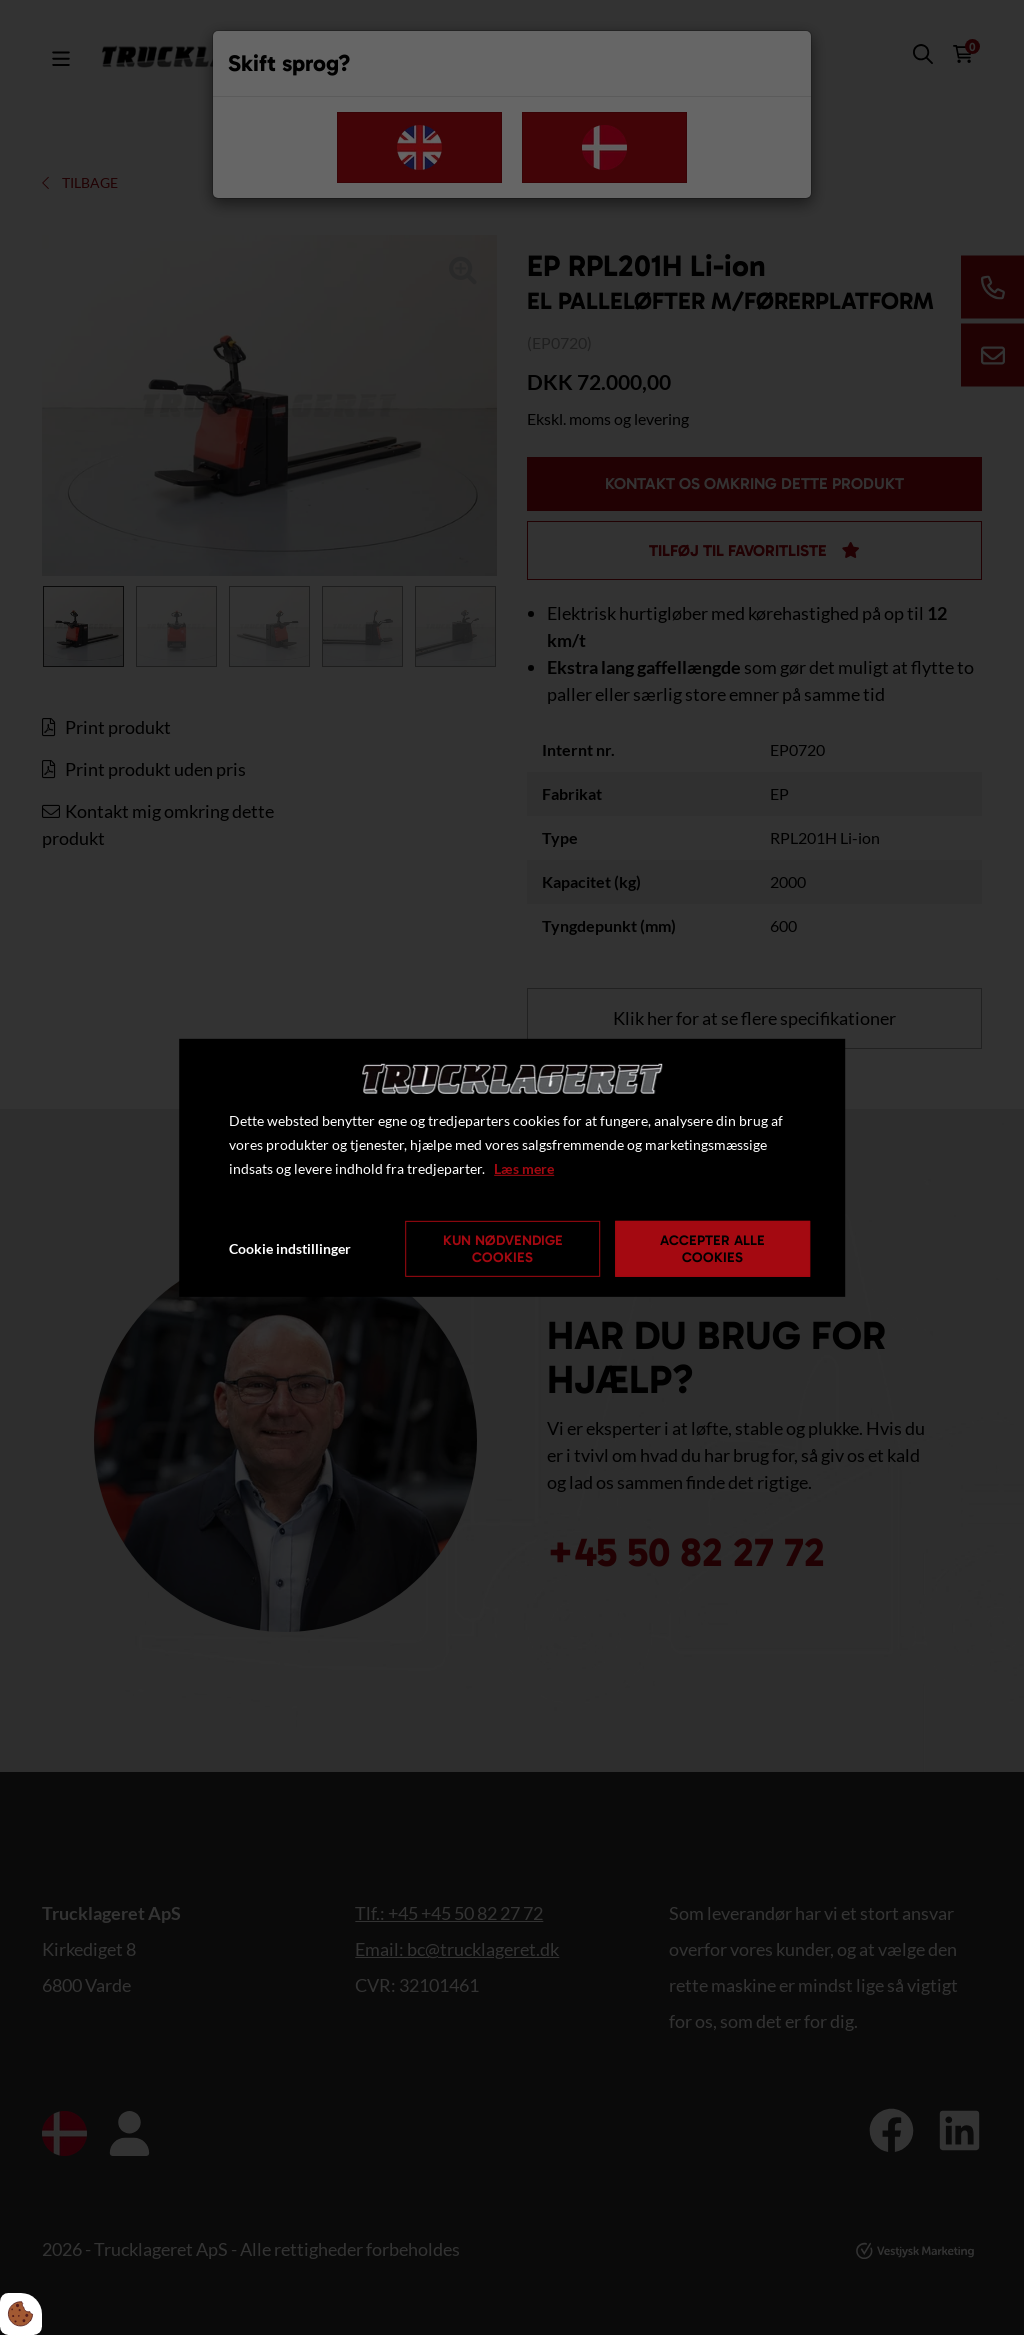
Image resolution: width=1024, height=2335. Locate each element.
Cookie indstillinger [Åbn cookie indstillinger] (290, 1248)
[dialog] (512, 1167)
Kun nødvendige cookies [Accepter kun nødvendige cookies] (503, 1249)
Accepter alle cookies (712, 1249)
